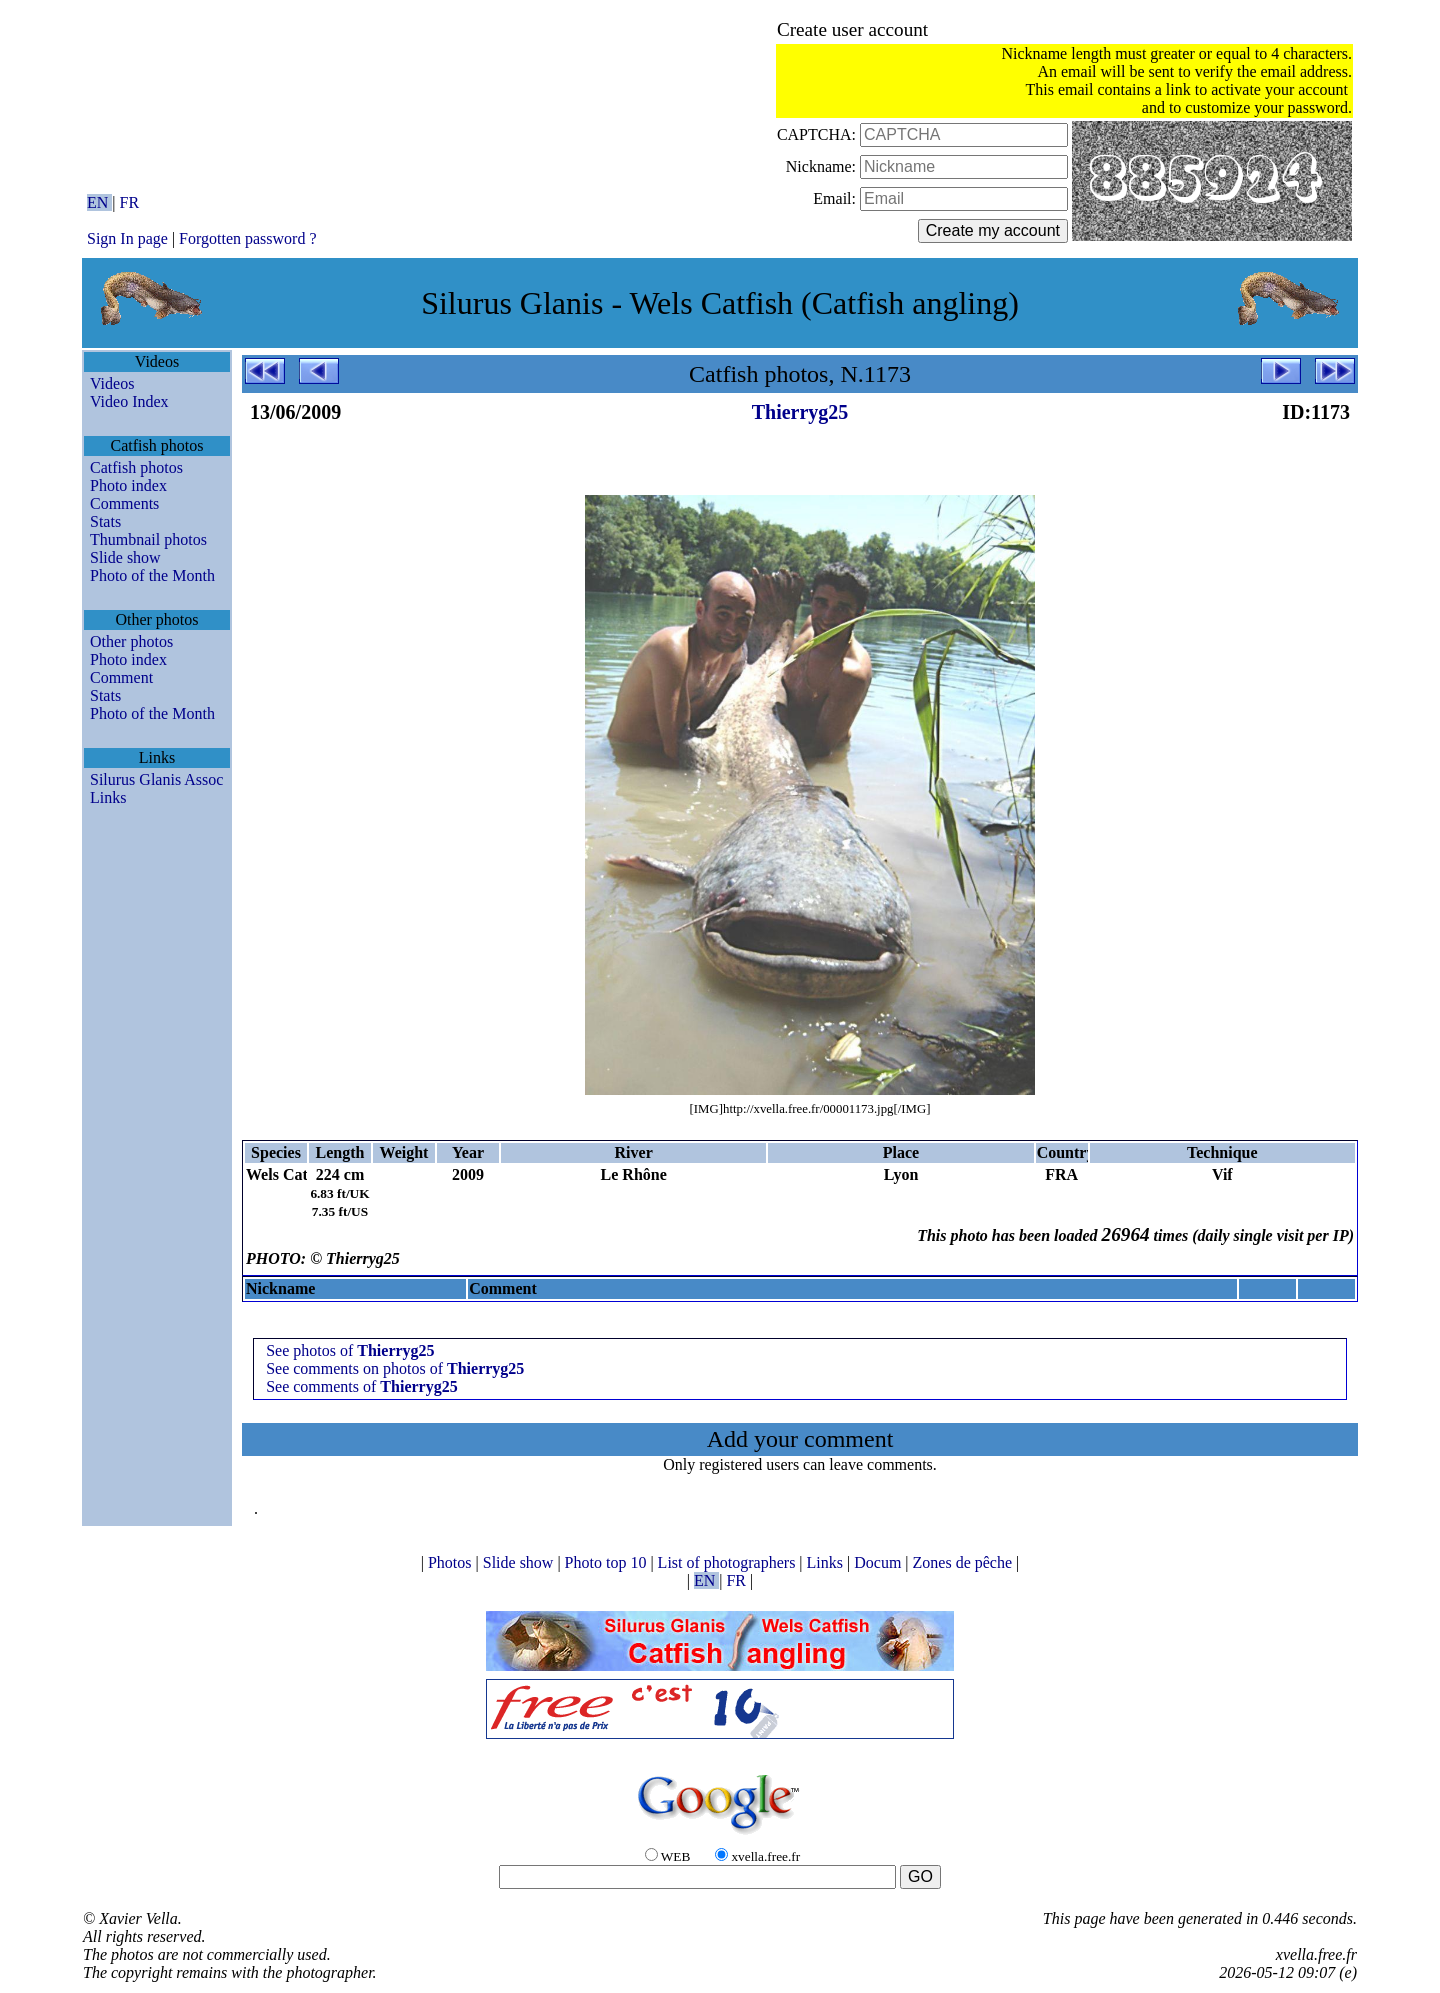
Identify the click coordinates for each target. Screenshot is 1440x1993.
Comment (121, 677)
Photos (452, 1562)
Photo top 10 (608, 1562)
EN (99, 202)
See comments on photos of (395, 1368)
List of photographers (729, 1562)
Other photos (131, 641)
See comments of (362, 1386)
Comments (124, 503)
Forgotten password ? (247, 238)
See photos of (350, 1350)
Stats (105, 521)
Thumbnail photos (148, 539)
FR (130, 202)
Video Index (129, 401)
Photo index (128, 485)
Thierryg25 (800, 412)
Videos (112, 383)
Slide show (125, 557)
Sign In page (127, 238)
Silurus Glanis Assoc (156, 779)
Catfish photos (136, 467)
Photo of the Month (152, 575)
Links (108, 797)
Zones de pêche (965, 1562)
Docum (879, 1562)
